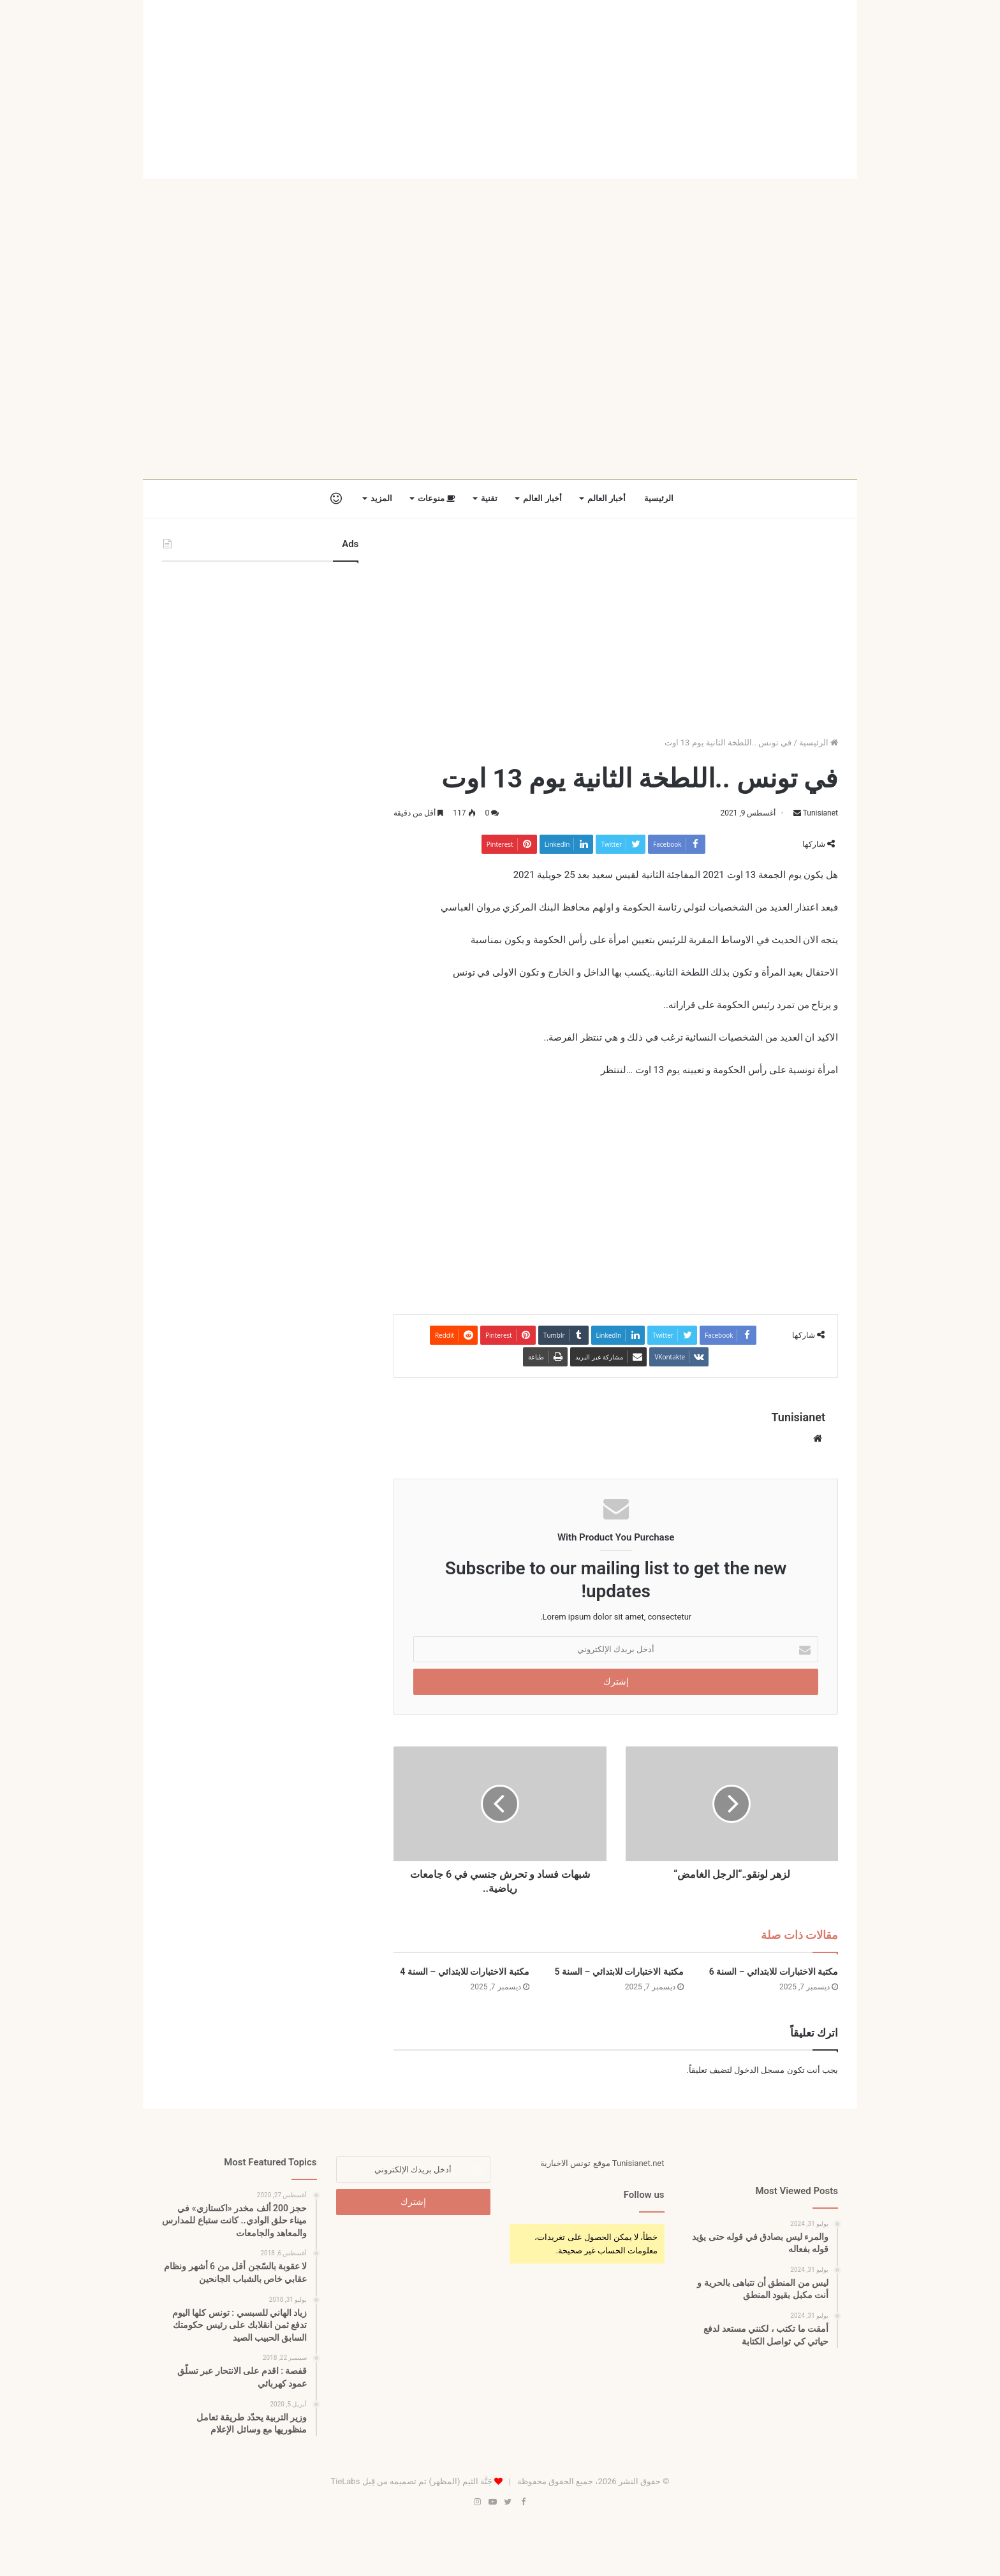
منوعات (436, 498)
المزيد (381, 498)
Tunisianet (820, 813)
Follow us (644, 2194)
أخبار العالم (606, 498)
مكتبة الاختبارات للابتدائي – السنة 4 (464, 1971)
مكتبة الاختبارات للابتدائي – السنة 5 (618, 1971)
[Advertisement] (500, 89)
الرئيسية (658, 498)
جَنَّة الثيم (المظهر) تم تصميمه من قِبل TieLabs (411, 2481)
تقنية (489, 498)
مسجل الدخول (759, 2070)
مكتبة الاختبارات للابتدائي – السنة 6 (773, 1971)
